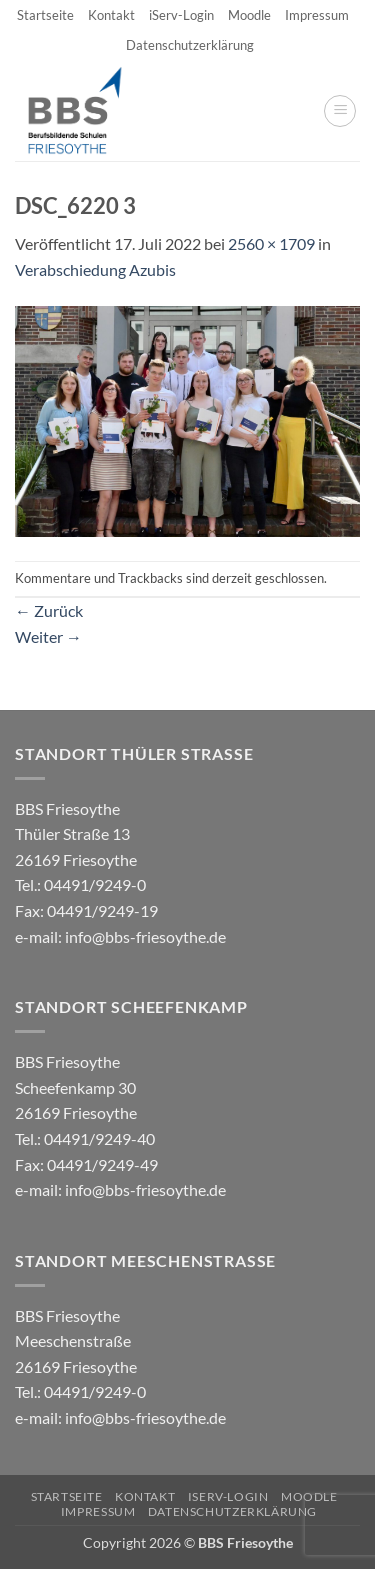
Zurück (49, 610)
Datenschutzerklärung (190, 45)
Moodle (249, 15)
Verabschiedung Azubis (95, 269)
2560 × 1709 (271, 243)
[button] (340, 111)
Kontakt (111, 15)
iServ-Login (181, 15)
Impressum (317, 15)
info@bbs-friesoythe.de (145, 936)
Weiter (48, 636)
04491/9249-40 (99, 1138)
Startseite (45, 15)
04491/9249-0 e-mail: (86, 910)
